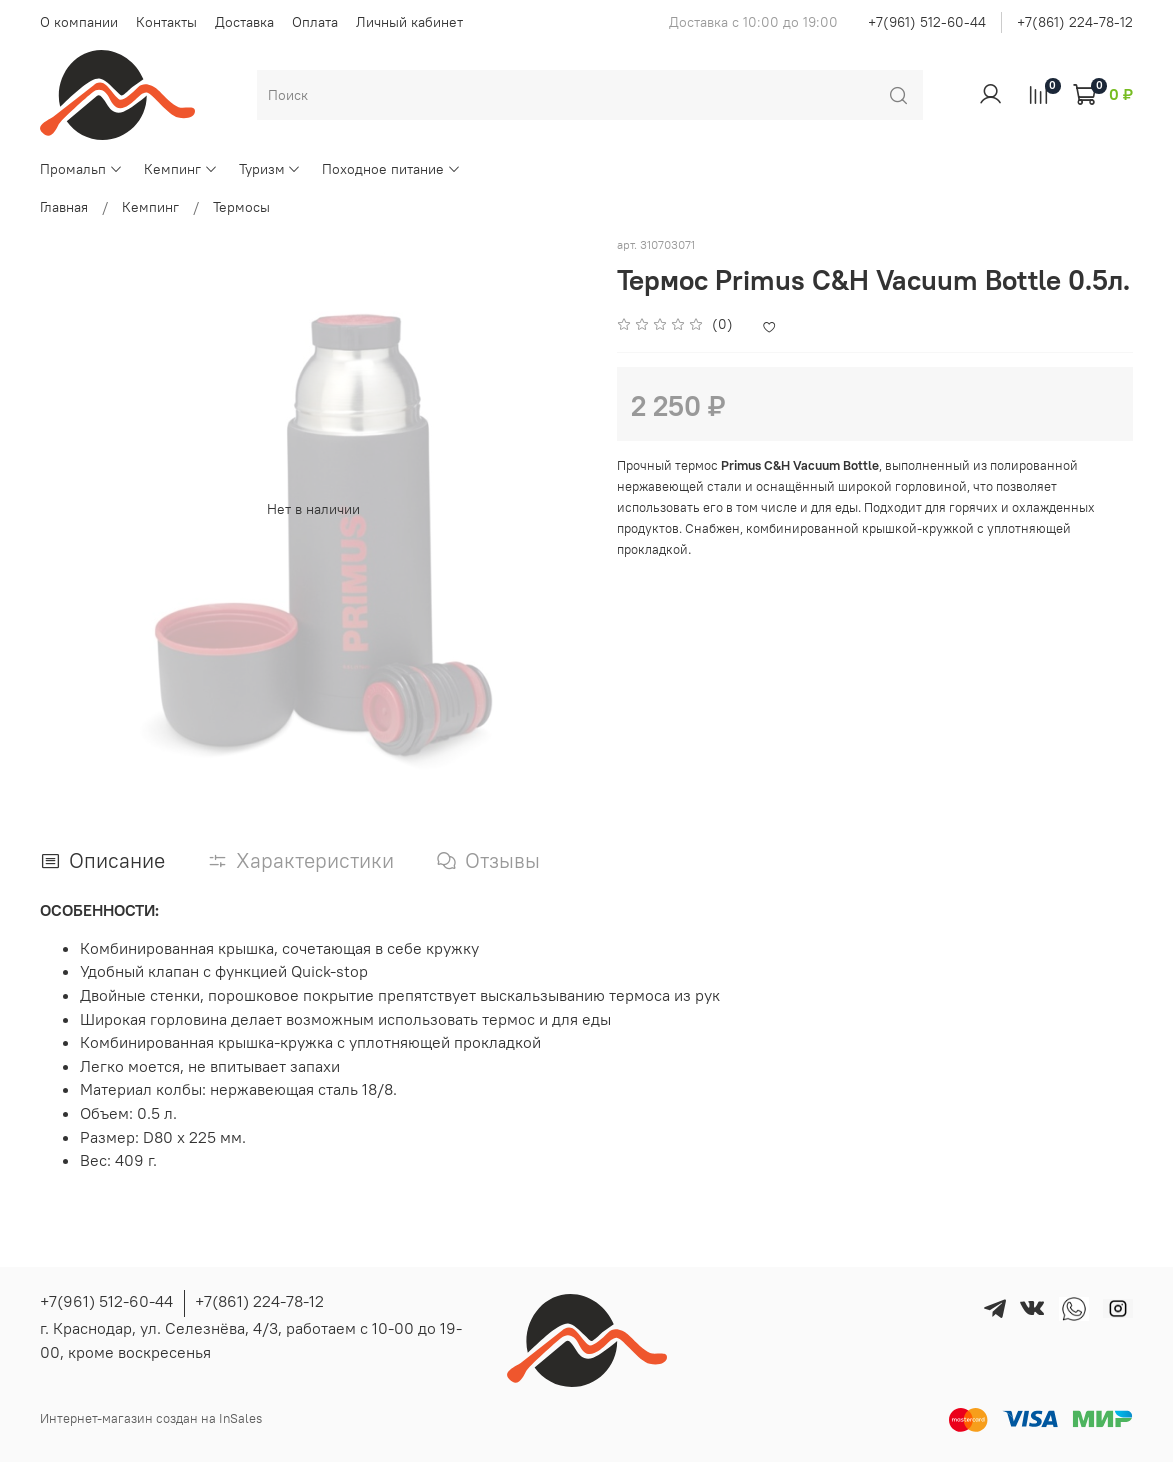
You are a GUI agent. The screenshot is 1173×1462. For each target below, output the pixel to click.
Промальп (81, 169)
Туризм (270, 169)
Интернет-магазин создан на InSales (151, 1418)
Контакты (166, 22)
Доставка (244, 22)
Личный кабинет (409, 22)
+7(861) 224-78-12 (1075, 22)
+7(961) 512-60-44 (927, 22)
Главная (64, 207)
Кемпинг (181, 169)
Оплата (315, 22)
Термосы (241, 207)
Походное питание (391, 169)
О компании (79, 22)
